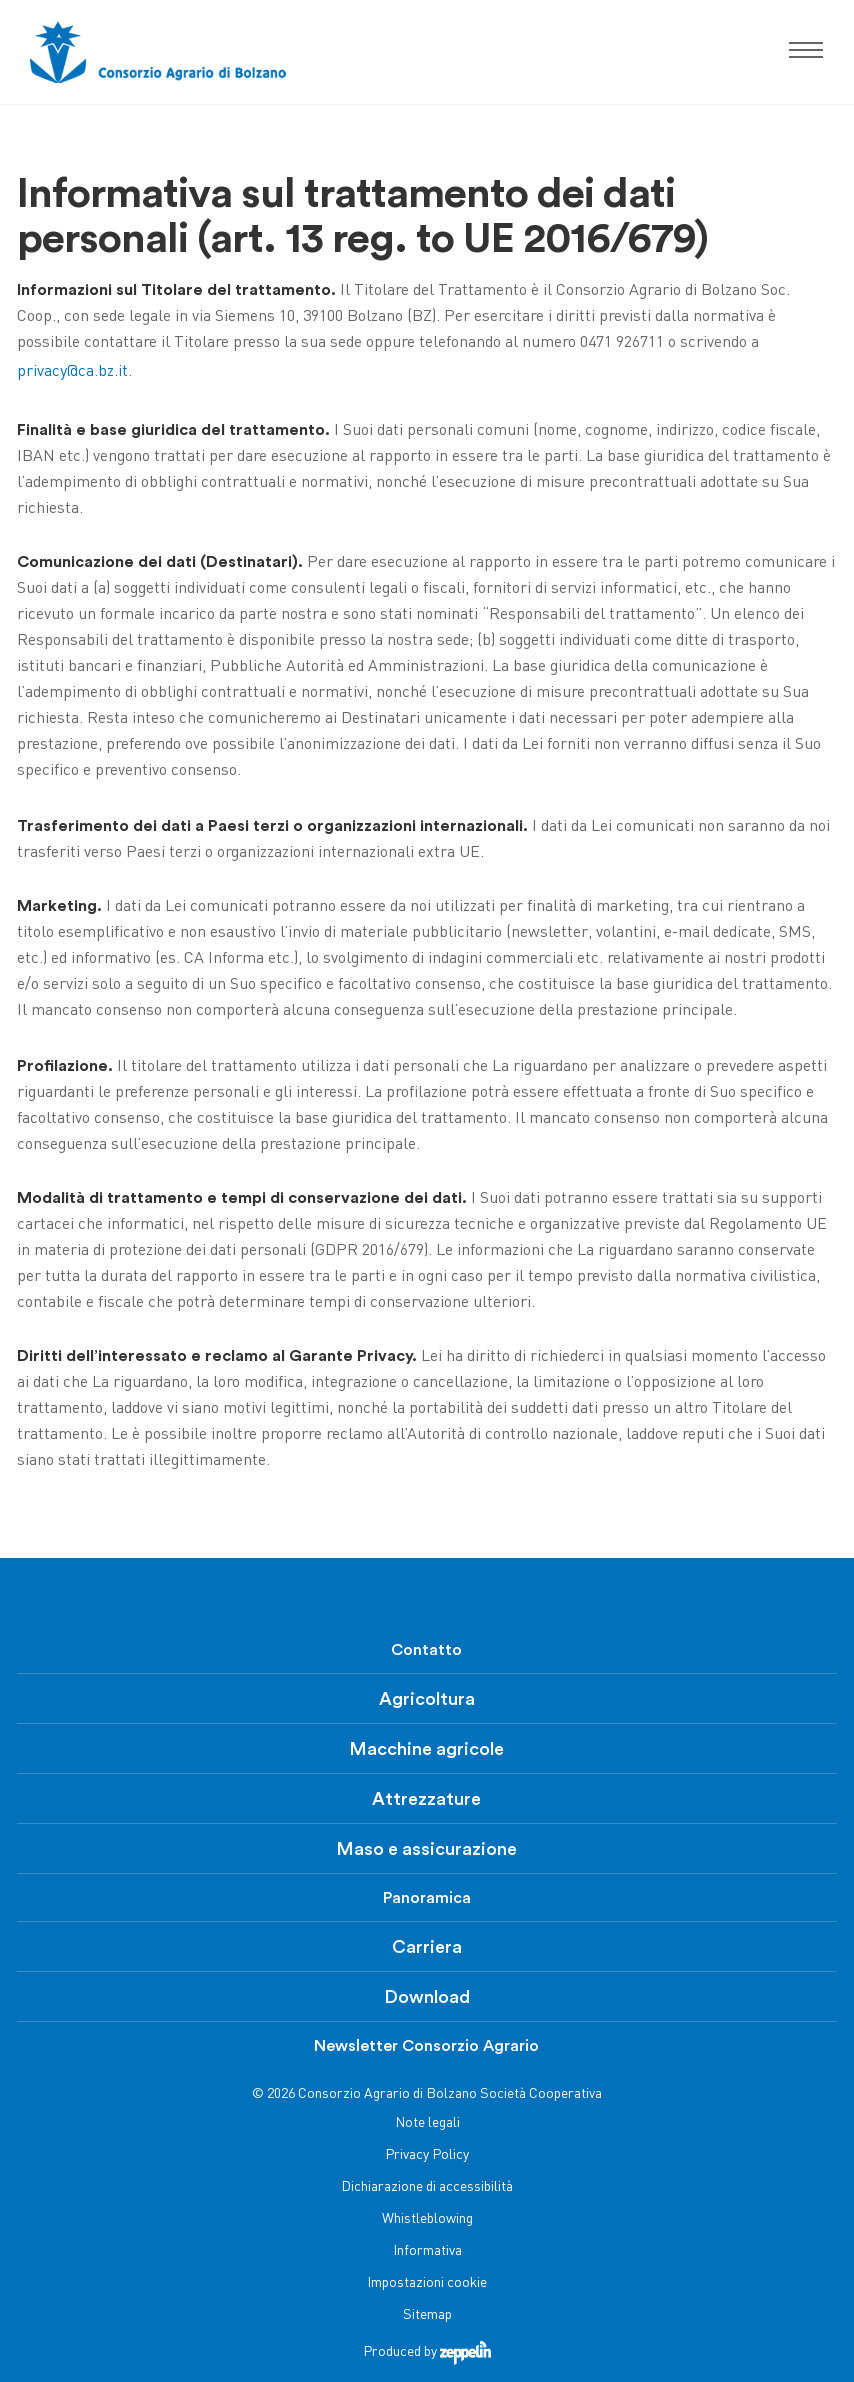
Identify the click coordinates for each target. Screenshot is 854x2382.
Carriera (427, 1947)
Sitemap (427, 2315)
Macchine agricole (426, 1749)
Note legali (427, 2123)
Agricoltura (427, 1699)
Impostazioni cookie (427, 2283)
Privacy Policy (427, 2155)
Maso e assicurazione (426, 1849)
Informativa (427, 2251)
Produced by (427, 2352)
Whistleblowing (427, 2219)
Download (427, 1997)
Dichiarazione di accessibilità (427, 2187)
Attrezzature (426, 1799)
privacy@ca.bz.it (72, 372)
